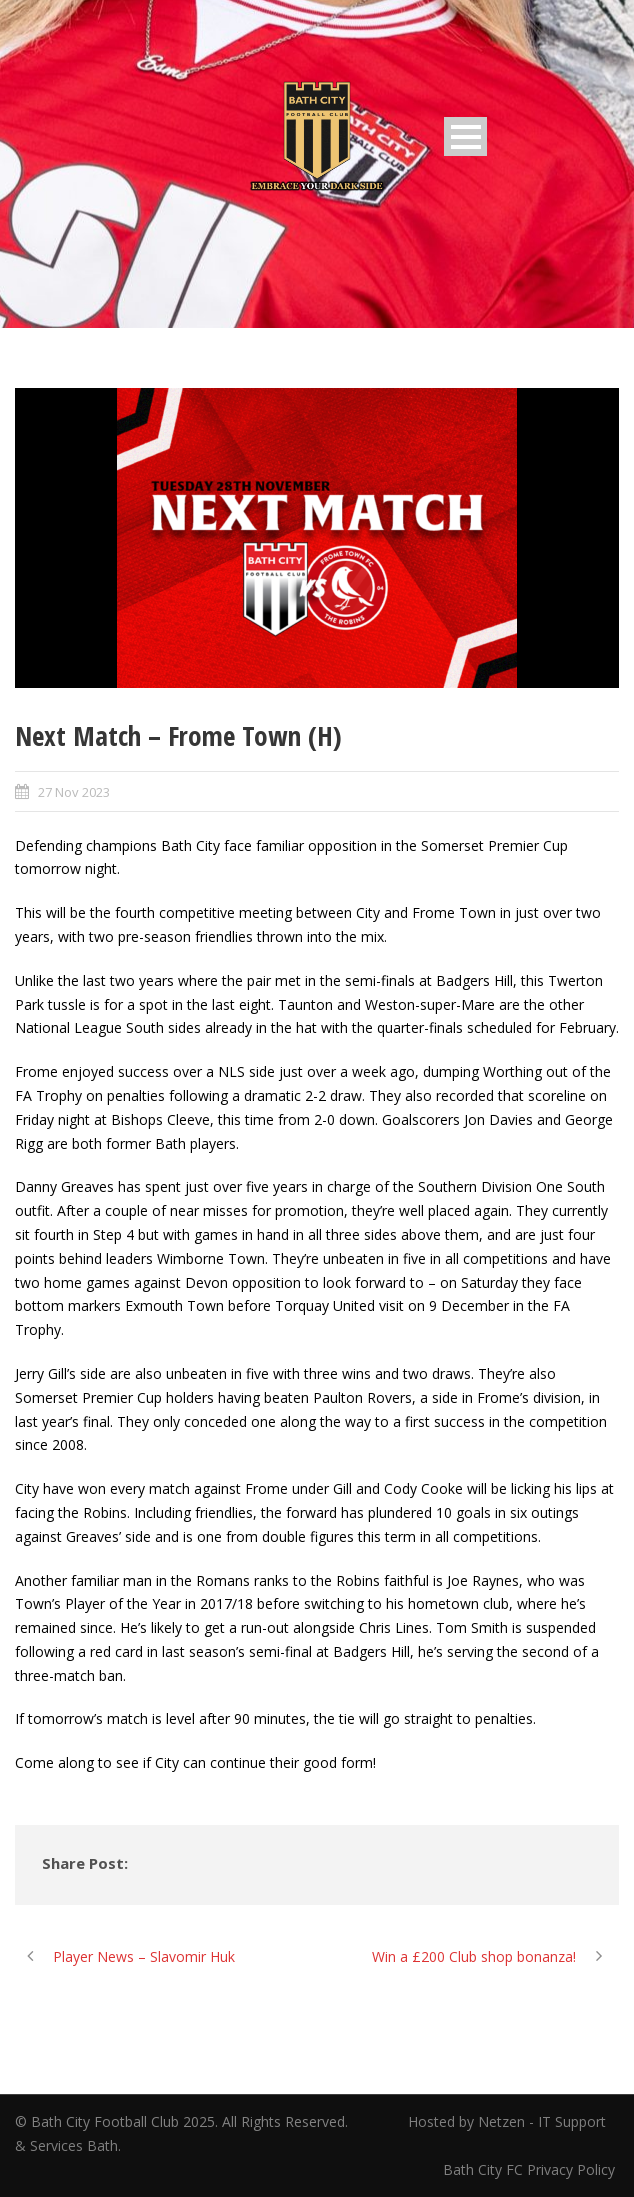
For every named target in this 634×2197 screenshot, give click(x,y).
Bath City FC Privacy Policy (531, 2169)
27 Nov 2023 (74, 792)
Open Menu (465, 136)
